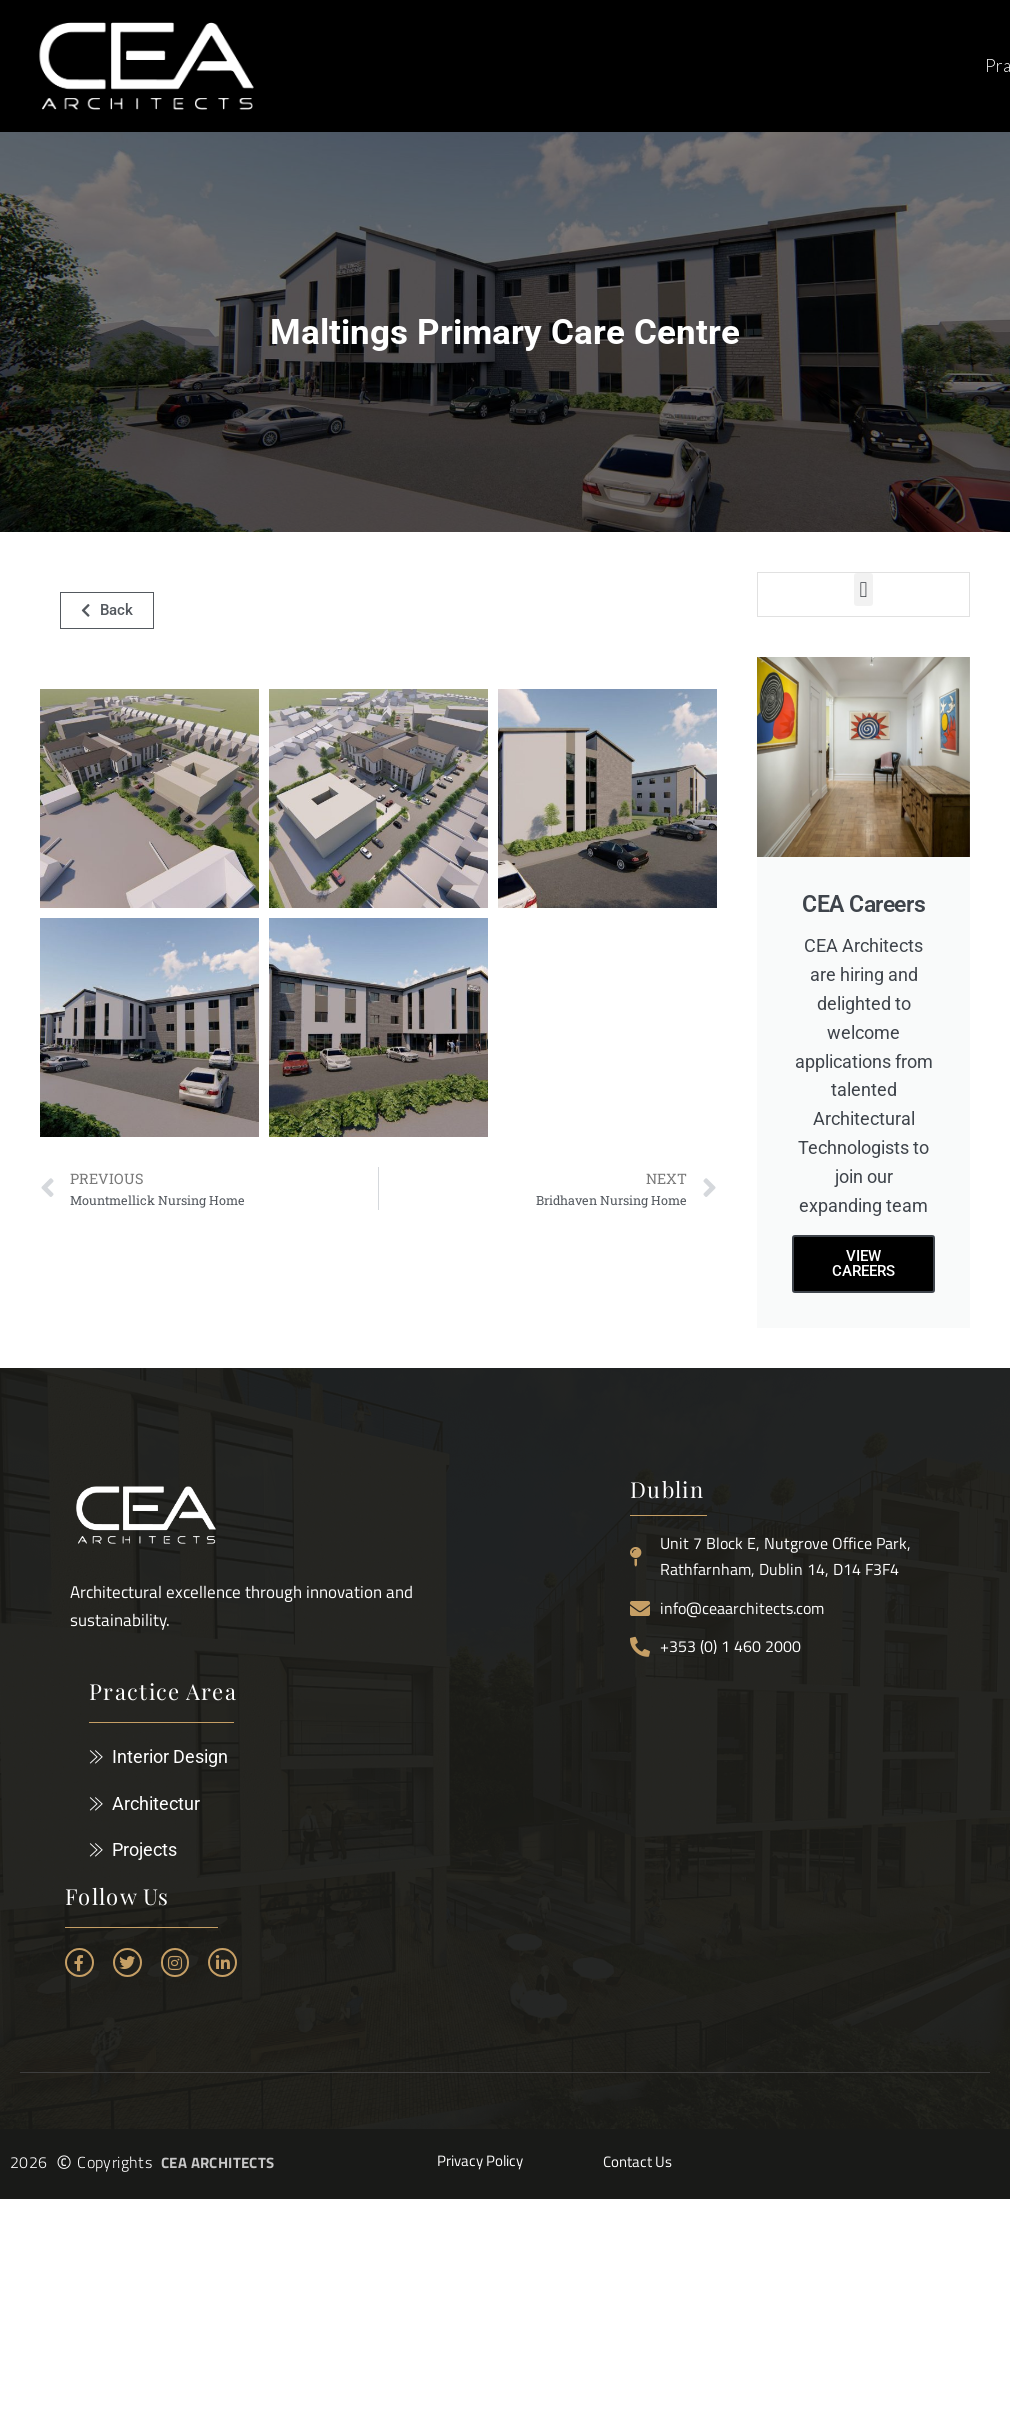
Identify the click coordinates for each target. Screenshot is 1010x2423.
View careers (863, 1263)
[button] (863, 589)
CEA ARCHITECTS (218, 2162)
